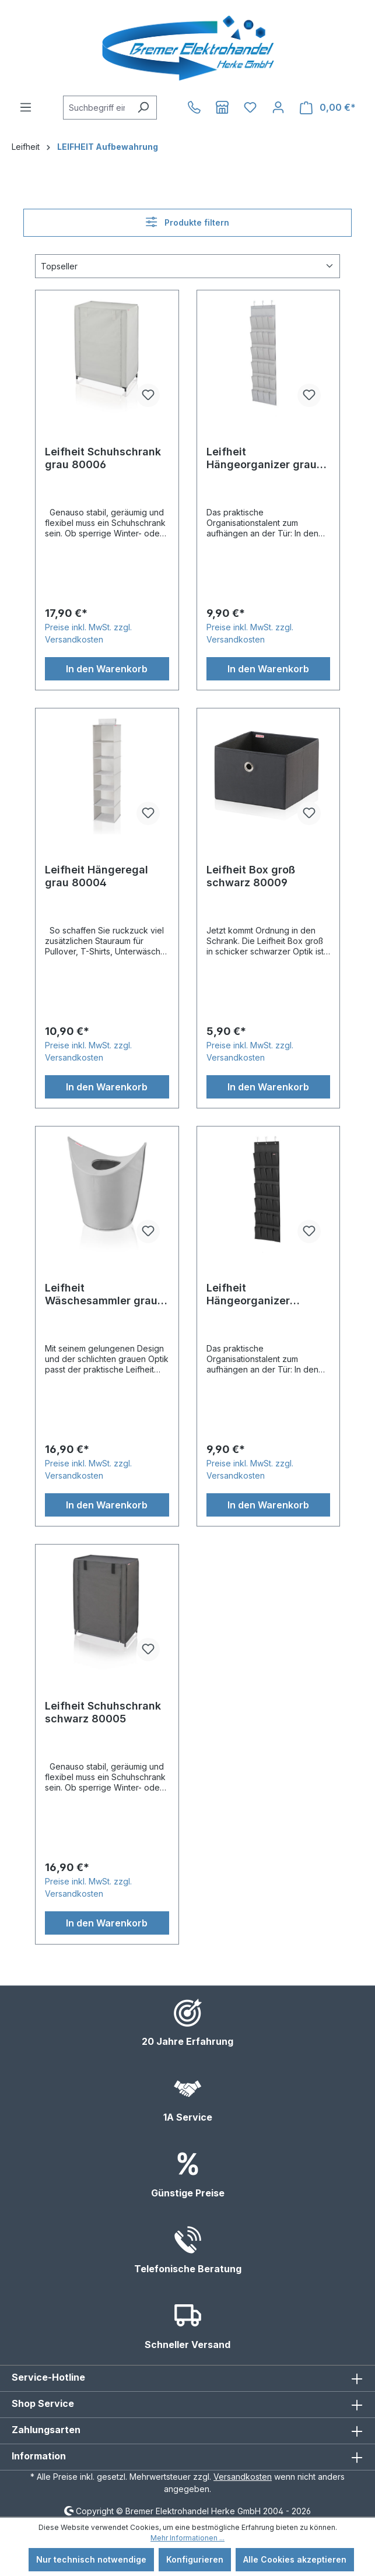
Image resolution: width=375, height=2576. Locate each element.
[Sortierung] (187, 266)
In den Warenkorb (107, 669)
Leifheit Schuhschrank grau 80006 (103, 458)
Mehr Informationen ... (187, 2537)
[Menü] (26, 107)
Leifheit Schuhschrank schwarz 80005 (103, 1712)
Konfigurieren (194, 2559)
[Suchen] (143, 108)
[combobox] (96, 108)
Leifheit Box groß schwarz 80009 (250, 876)
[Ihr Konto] (278, 107)
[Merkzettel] (250, 107)
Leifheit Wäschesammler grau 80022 (101, 1294)
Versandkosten (242, 2477)
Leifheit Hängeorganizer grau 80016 (261, 458)
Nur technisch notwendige (91, 2559)
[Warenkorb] (327, 108)
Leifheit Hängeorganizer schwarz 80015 (248, 1294)
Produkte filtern (187, 221)
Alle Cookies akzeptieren (294, 2559)
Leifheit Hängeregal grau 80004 (96, 876)
